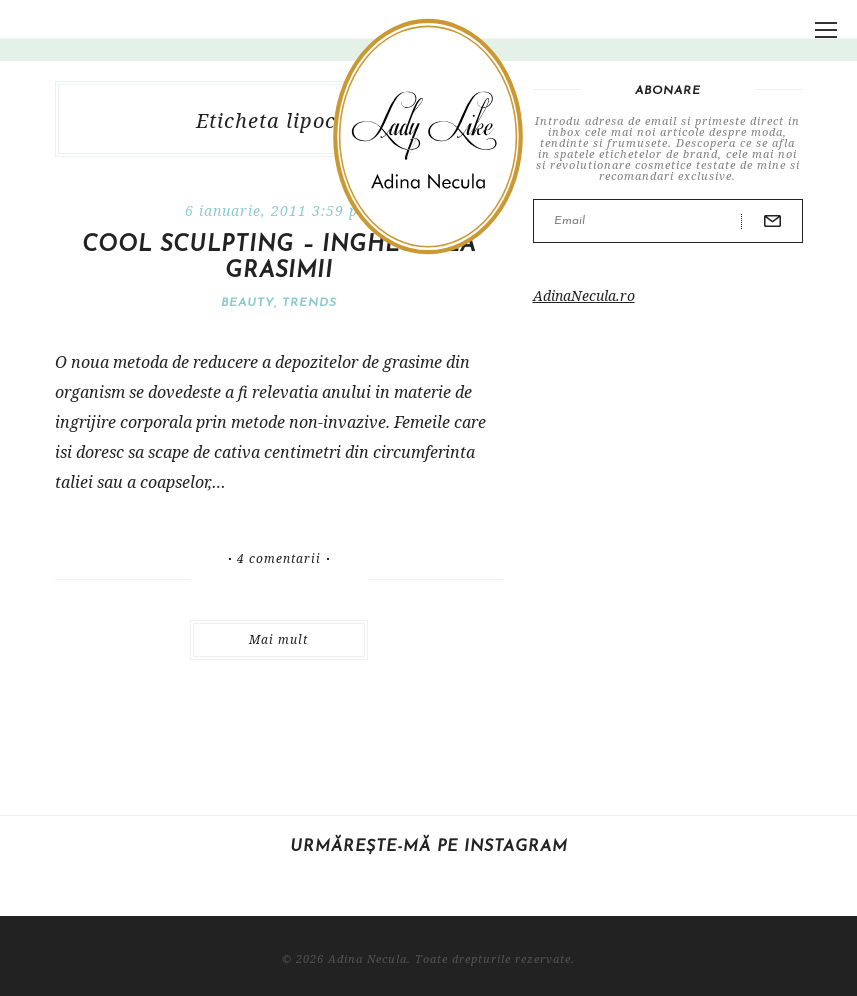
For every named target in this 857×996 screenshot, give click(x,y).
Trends (309, 303)
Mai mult (278, 639)
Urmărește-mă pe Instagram (429, 847)
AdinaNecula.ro (584, 295)
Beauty (247, 303)
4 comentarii (279, 559)
